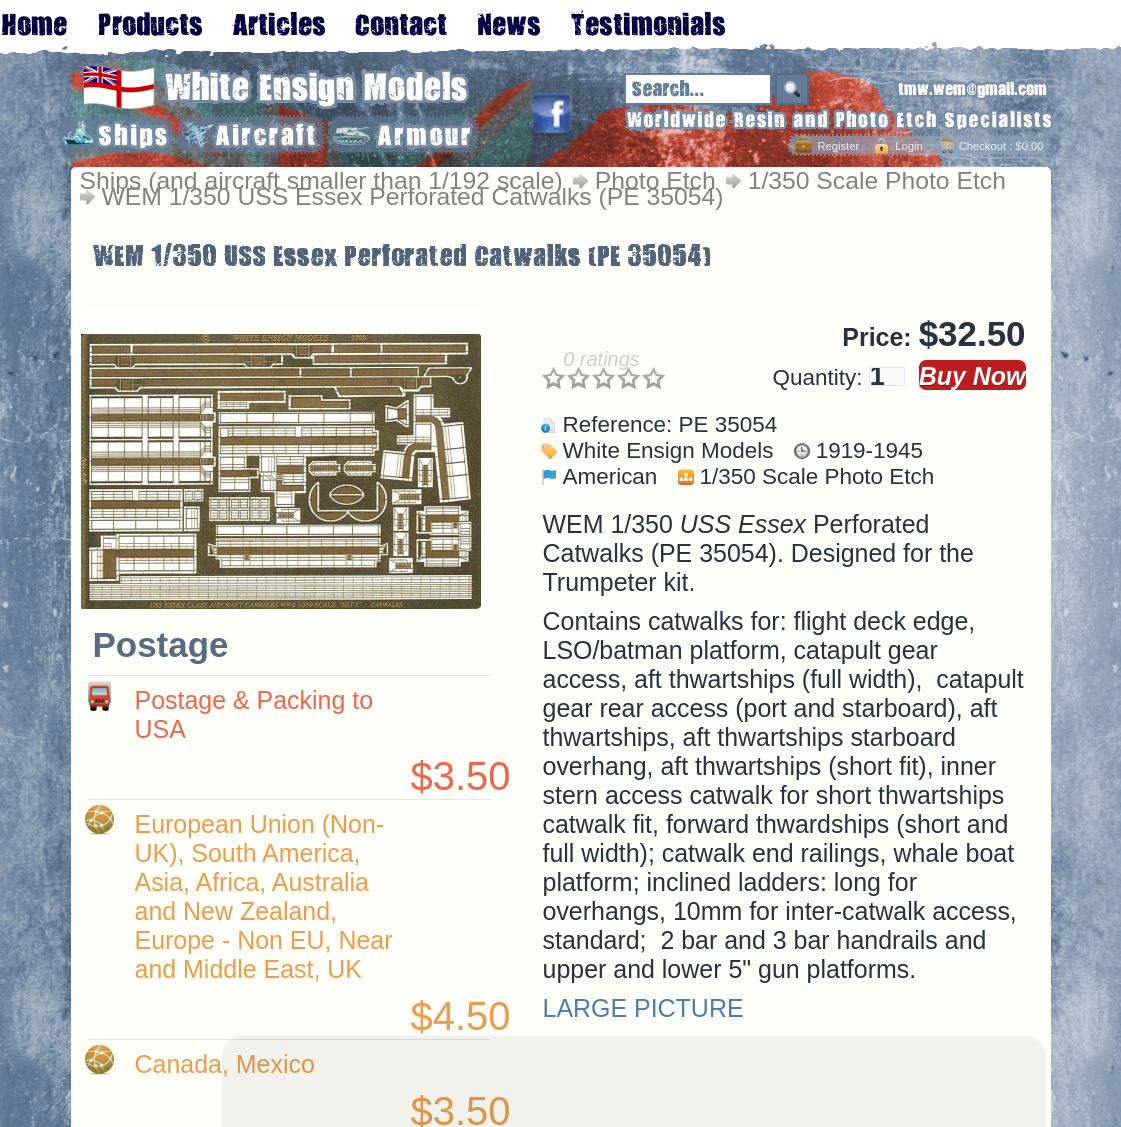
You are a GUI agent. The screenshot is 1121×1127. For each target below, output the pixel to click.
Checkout (982, 146)
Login (908, 146)
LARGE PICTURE (643, 1008)
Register (838, 146)
